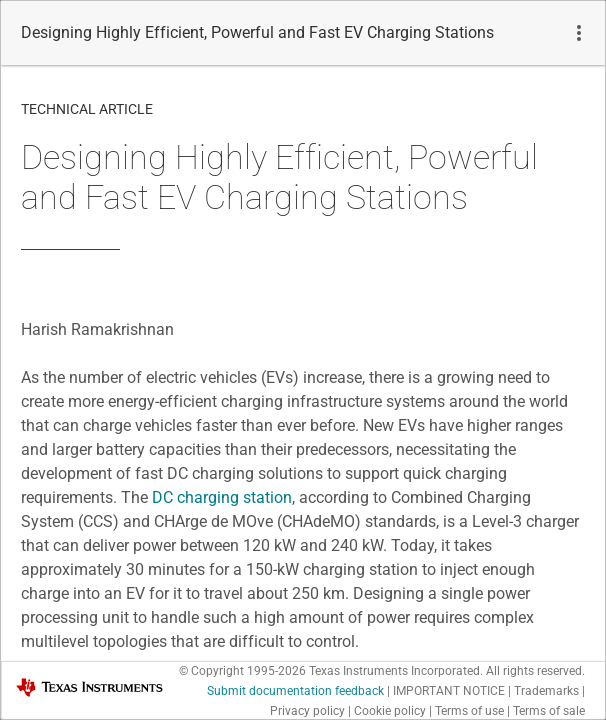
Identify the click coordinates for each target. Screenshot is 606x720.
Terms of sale (549, 711)
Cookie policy (390, 711)
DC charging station (222, 497)
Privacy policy (307, 711)
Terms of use (469, 711)
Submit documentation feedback (295, 691)
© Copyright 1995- (242, 671)
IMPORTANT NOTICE (449, 691)
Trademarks (546, 691)
